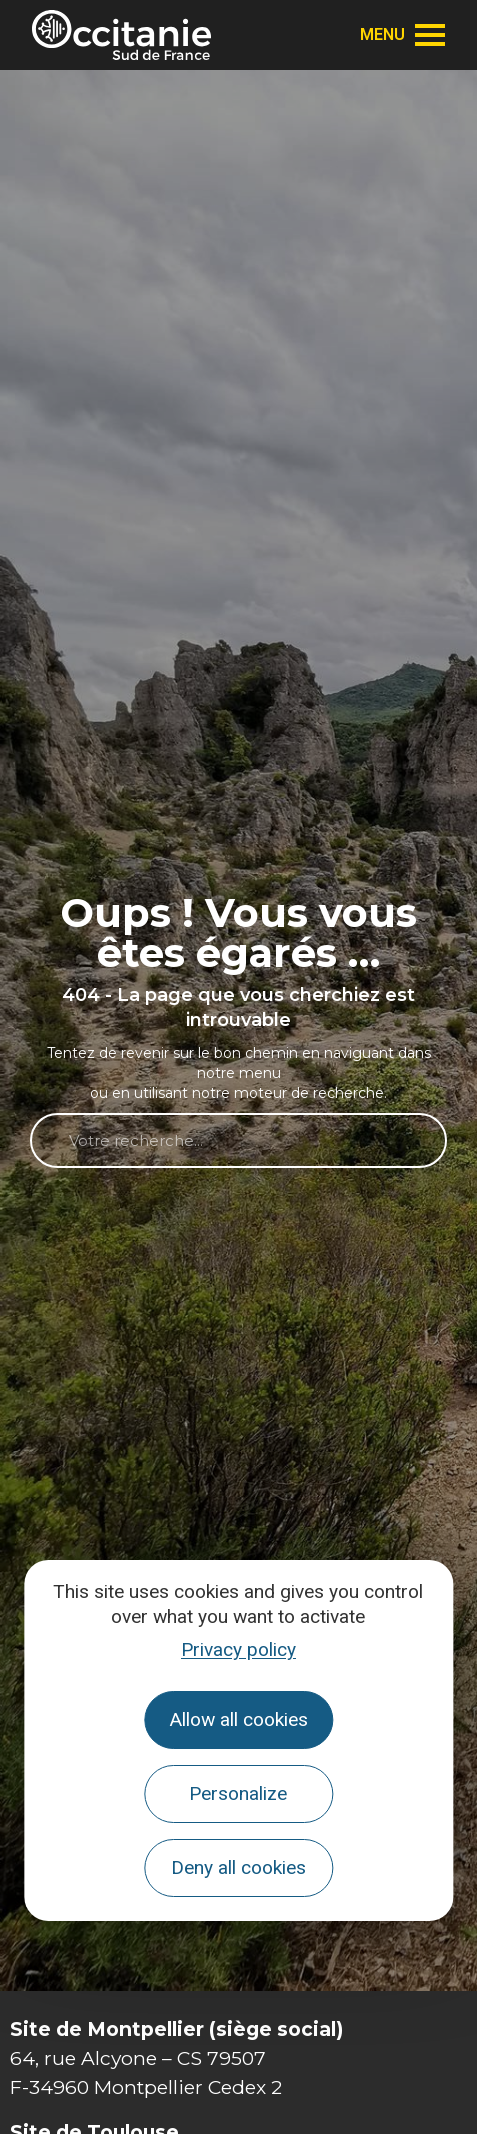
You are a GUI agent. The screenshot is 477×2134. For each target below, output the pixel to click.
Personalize (238, 1793)
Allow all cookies (238, 1719)
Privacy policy (238, 1649)
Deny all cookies (238, 1867)
